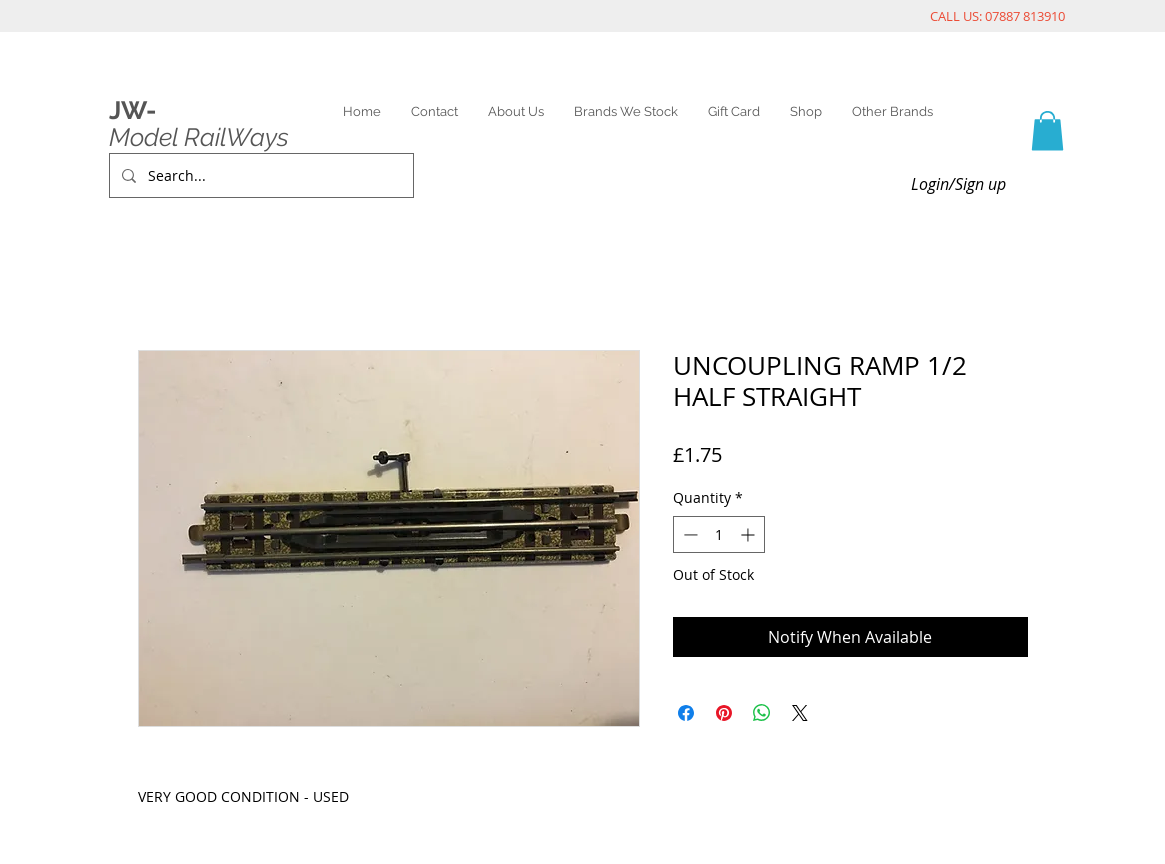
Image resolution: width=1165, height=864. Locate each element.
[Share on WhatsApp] (762, 713)
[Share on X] (800, 713)
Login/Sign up (958, 184)
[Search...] (259, 175)
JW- (132, 110)
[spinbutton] (719, 534)
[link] (1047, 130)
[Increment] (749, 534)
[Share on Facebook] (686, 713)
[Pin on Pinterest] (724, 713)
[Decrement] (688, 534)
